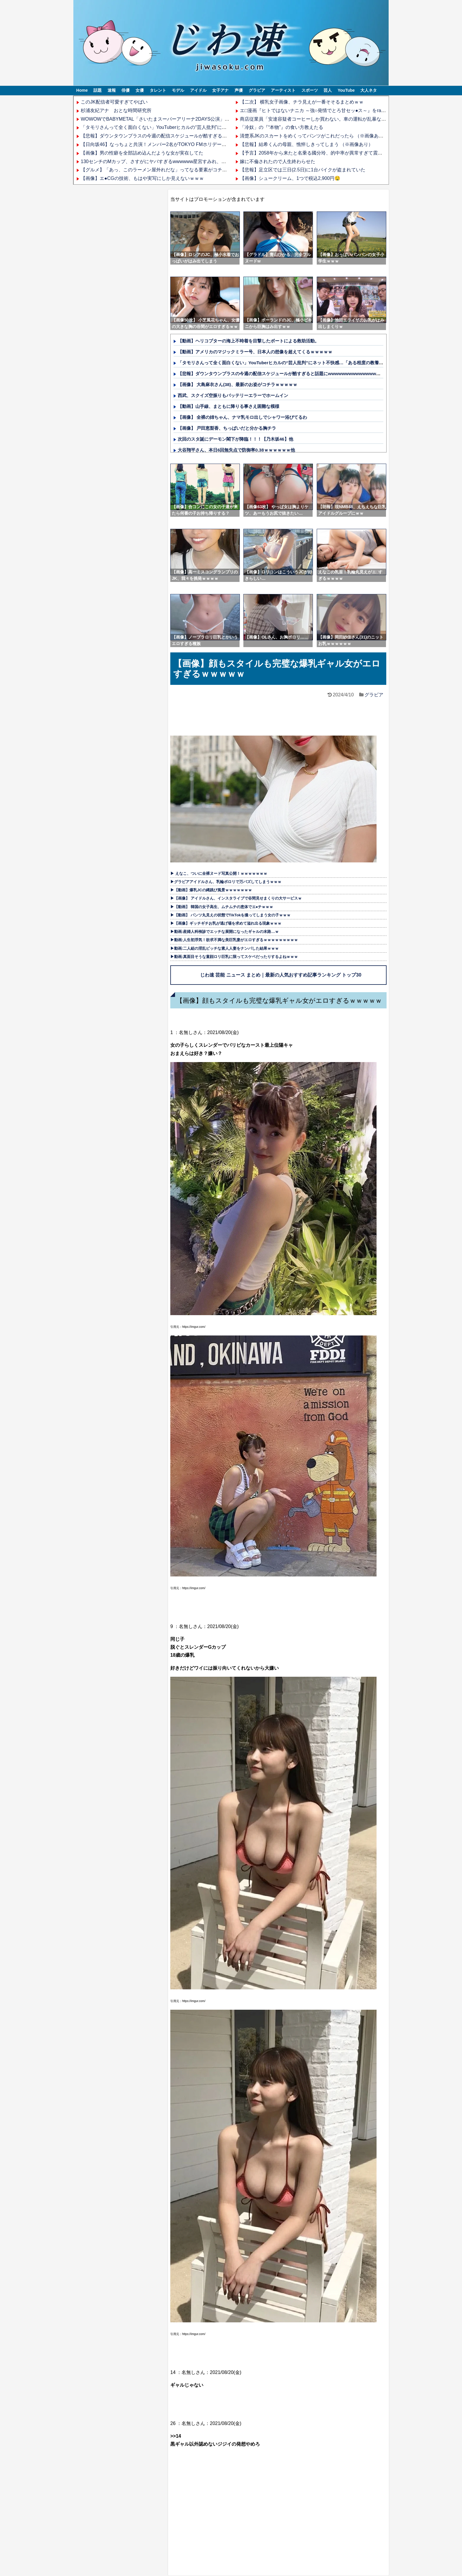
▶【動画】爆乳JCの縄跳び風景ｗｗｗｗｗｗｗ (211, 890)
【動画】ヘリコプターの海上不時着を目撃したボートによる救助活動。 (248, 340)
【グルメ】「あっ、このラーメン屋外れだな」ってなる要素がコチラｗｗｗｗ (163, 169)
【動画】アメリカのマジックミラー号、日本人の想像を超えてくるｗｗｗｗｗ (255, 351)
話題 (97, 90)
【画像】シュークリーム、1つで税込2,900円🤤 (290, 178)
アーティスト (283, 90)
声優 (239, 90)
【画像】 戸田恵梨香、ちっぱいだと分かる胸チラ (227, 428)
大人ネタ (368, 90)
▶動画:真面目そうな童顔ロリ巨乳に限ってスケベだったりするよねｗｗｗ (234, 956)
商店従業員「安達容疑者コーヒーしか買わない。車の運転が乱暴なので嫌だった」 (327, 119)
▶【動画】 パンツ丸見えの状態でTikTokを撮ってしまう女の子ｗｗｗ (230, 915)
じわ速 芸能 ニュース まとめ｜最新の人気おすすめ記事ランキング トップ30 (281, 974)
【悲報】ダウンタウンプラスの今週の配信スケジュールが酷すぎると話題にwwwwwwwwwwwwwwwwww (191, 135)
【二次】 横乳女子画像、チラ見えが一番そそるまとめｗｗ (302, 101)
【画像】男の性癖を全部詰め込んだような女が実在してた (142, 152)
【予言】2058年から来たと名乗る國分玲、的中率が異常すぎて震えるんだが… (323, 152)
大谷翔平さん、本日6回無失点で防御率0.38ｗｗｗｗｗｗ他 (236, 449)
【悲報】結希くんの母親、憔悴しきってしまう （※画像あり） (306, 144)
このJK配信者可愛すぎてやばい (114, 101)
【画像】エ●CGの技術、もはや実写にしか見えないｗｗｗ (142, 178)
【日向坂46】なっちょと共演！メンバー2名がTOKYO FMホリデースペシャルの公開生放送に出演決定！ (191, 144)
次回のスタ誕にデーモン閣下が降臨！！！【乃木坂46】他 (235, 439)
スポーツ (309, 90)
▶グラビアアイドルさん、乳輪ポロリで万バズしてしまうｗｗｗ (225, 882)
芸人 (328, 90)
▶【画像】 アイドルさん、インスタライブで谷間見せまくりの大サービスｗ (236, 898)
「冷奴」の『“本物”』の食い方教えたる (281, 127)
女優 (140, 90)
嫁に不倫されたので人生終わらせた (277, 161)
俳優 (125, 90)
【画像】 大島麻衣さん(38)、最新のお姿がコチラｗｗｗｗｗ (237, 384)
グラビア (257, 90)
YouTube (346, 90)
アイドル (198, 90)
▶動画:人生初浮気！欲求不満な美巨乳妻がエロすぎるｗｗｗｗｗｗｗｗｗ (234, 940)
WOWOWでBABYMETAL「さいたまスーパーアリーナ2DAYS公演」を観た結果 (164, 119)
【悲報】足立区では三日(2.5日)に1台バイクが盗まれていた (302, 169)
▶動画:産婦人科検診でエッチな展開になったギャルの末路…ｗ (224, 931)
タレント (158, 90)
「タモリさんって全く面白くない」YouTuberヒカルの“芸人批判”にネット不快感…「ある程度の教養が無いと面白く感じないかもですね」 (227, 127)
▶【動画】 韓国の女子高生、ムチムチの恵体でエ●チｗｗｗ (221, 907)
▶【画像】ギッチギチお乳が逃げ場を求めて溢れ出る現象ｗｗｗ (225, 923)
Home (82, 90)
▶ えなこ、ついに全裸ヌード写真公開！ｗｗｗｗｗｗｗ (218, 873)
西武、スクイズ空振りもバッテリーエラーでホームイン (233, 395)
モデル (178, 90)
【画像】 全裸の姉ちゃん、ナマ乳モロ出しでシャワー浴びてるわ (242, 417)
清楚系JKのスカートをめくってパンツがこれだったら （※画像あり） (314, 135)
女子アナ (220, 90)
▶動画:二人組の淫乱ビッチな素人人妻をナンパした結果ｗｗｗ (224, 948)
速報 (112, 90)
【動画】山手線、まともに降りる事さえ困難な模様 (228, 406)
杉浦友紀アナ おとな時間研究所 (116, 110)
